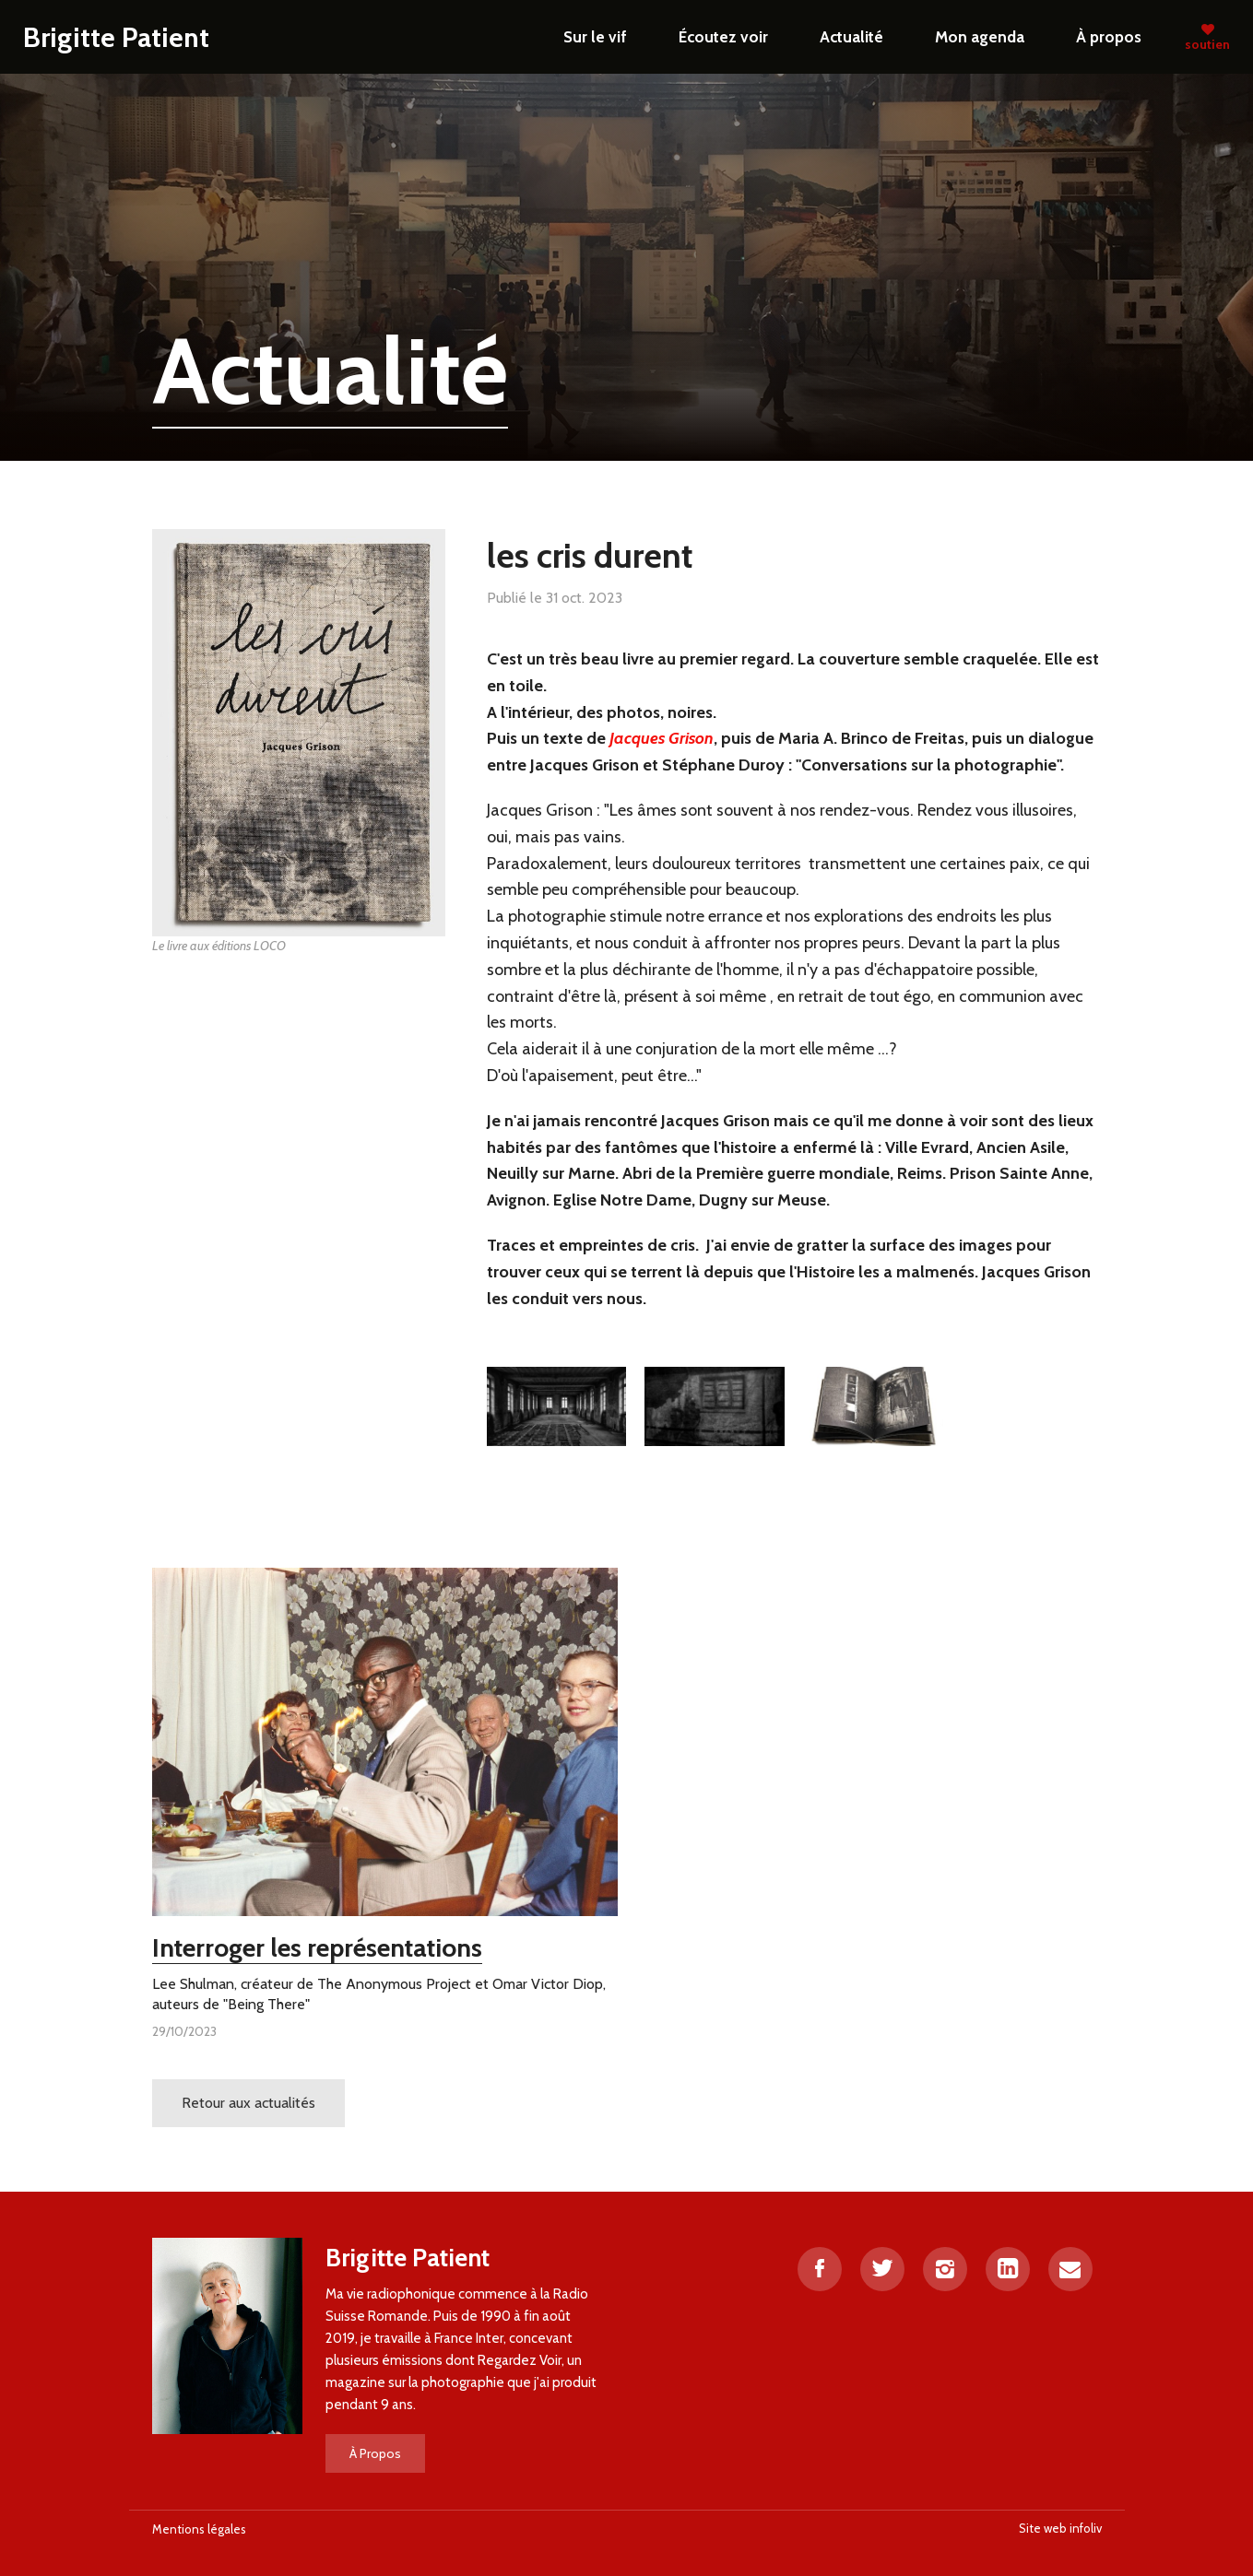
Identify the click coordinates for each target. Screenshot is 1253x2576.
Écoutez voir (723, 36)
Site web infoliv (1060, 2528)
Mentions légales (199, 2529)
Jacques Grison (661, 738)
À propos (1108, 36)
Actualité (851, 36)
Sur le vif (595, 36)
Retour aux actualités (248, 2102)
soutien (1207, 37)
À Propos (375, 2453)
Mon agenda (979, 36)
